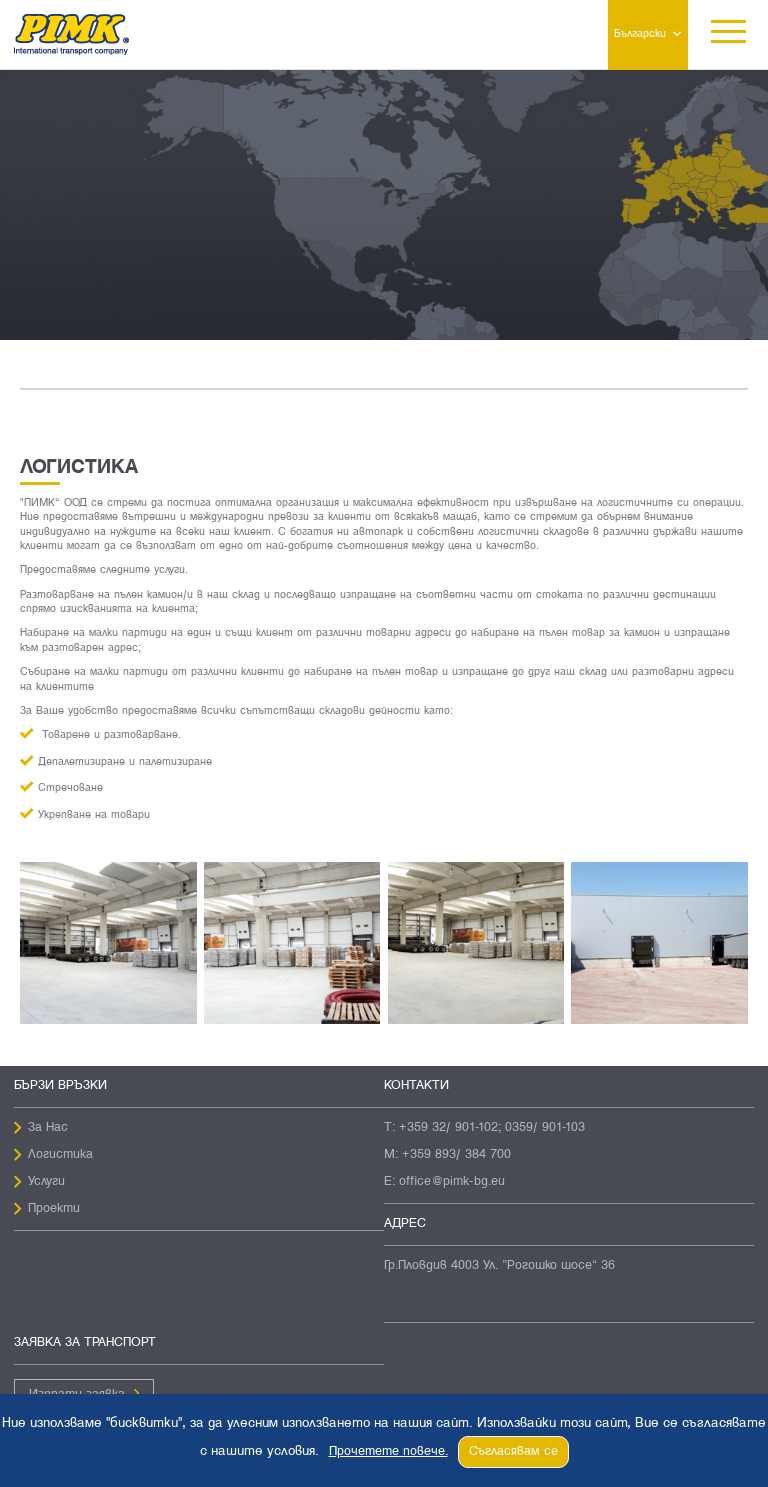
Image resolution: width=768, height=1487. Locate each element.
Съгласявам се (513, 1452)
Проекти (54, 1209)
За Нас (48, 1128)
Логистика (60, 1155)
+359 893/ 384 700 (456, 1155)
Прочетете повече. (388, 1452)
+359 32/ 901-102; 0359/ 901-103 (492, 1128)
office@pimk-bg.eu (452, 1182)
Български (640, 34)
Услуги (46, 1182)
